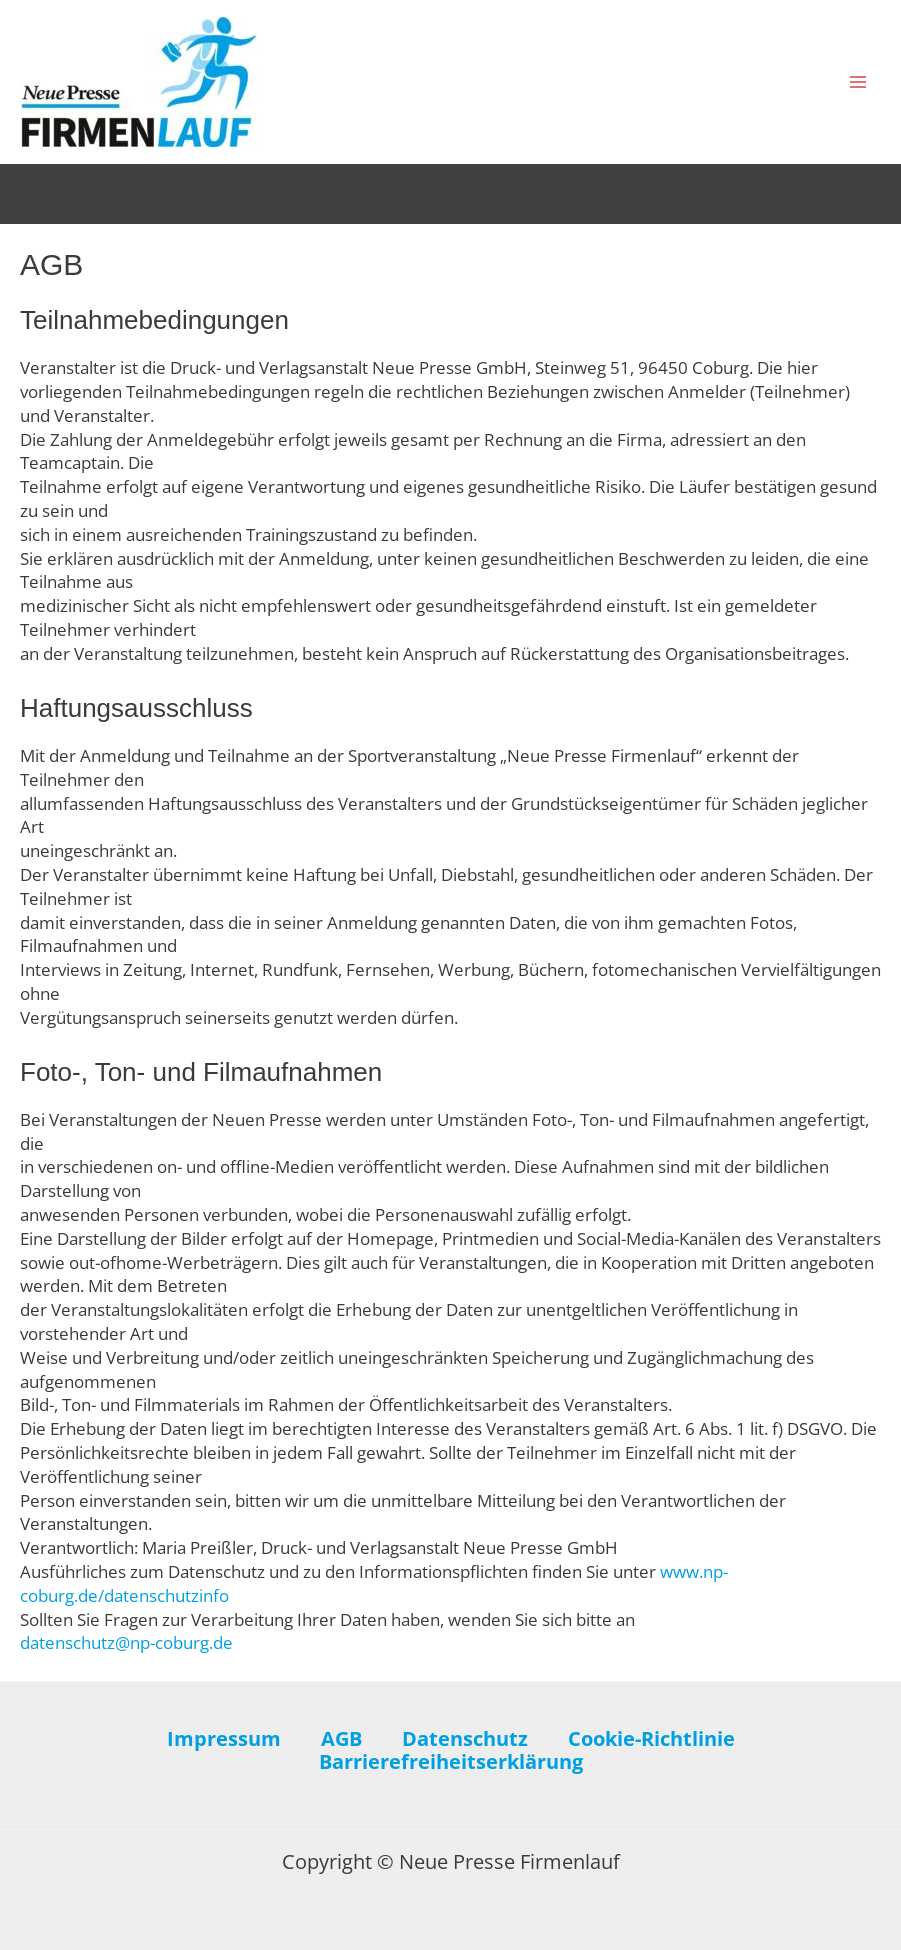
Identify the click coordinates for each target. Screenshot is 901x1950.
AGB (341, 1739)
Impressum (224, 1739)
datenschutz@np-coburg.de (126, 1642)
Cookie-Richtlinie (651, 1739)
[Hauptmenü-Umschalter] (859, 82)
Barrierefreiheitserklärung (451, 1762)
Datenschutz (465, 1739)
